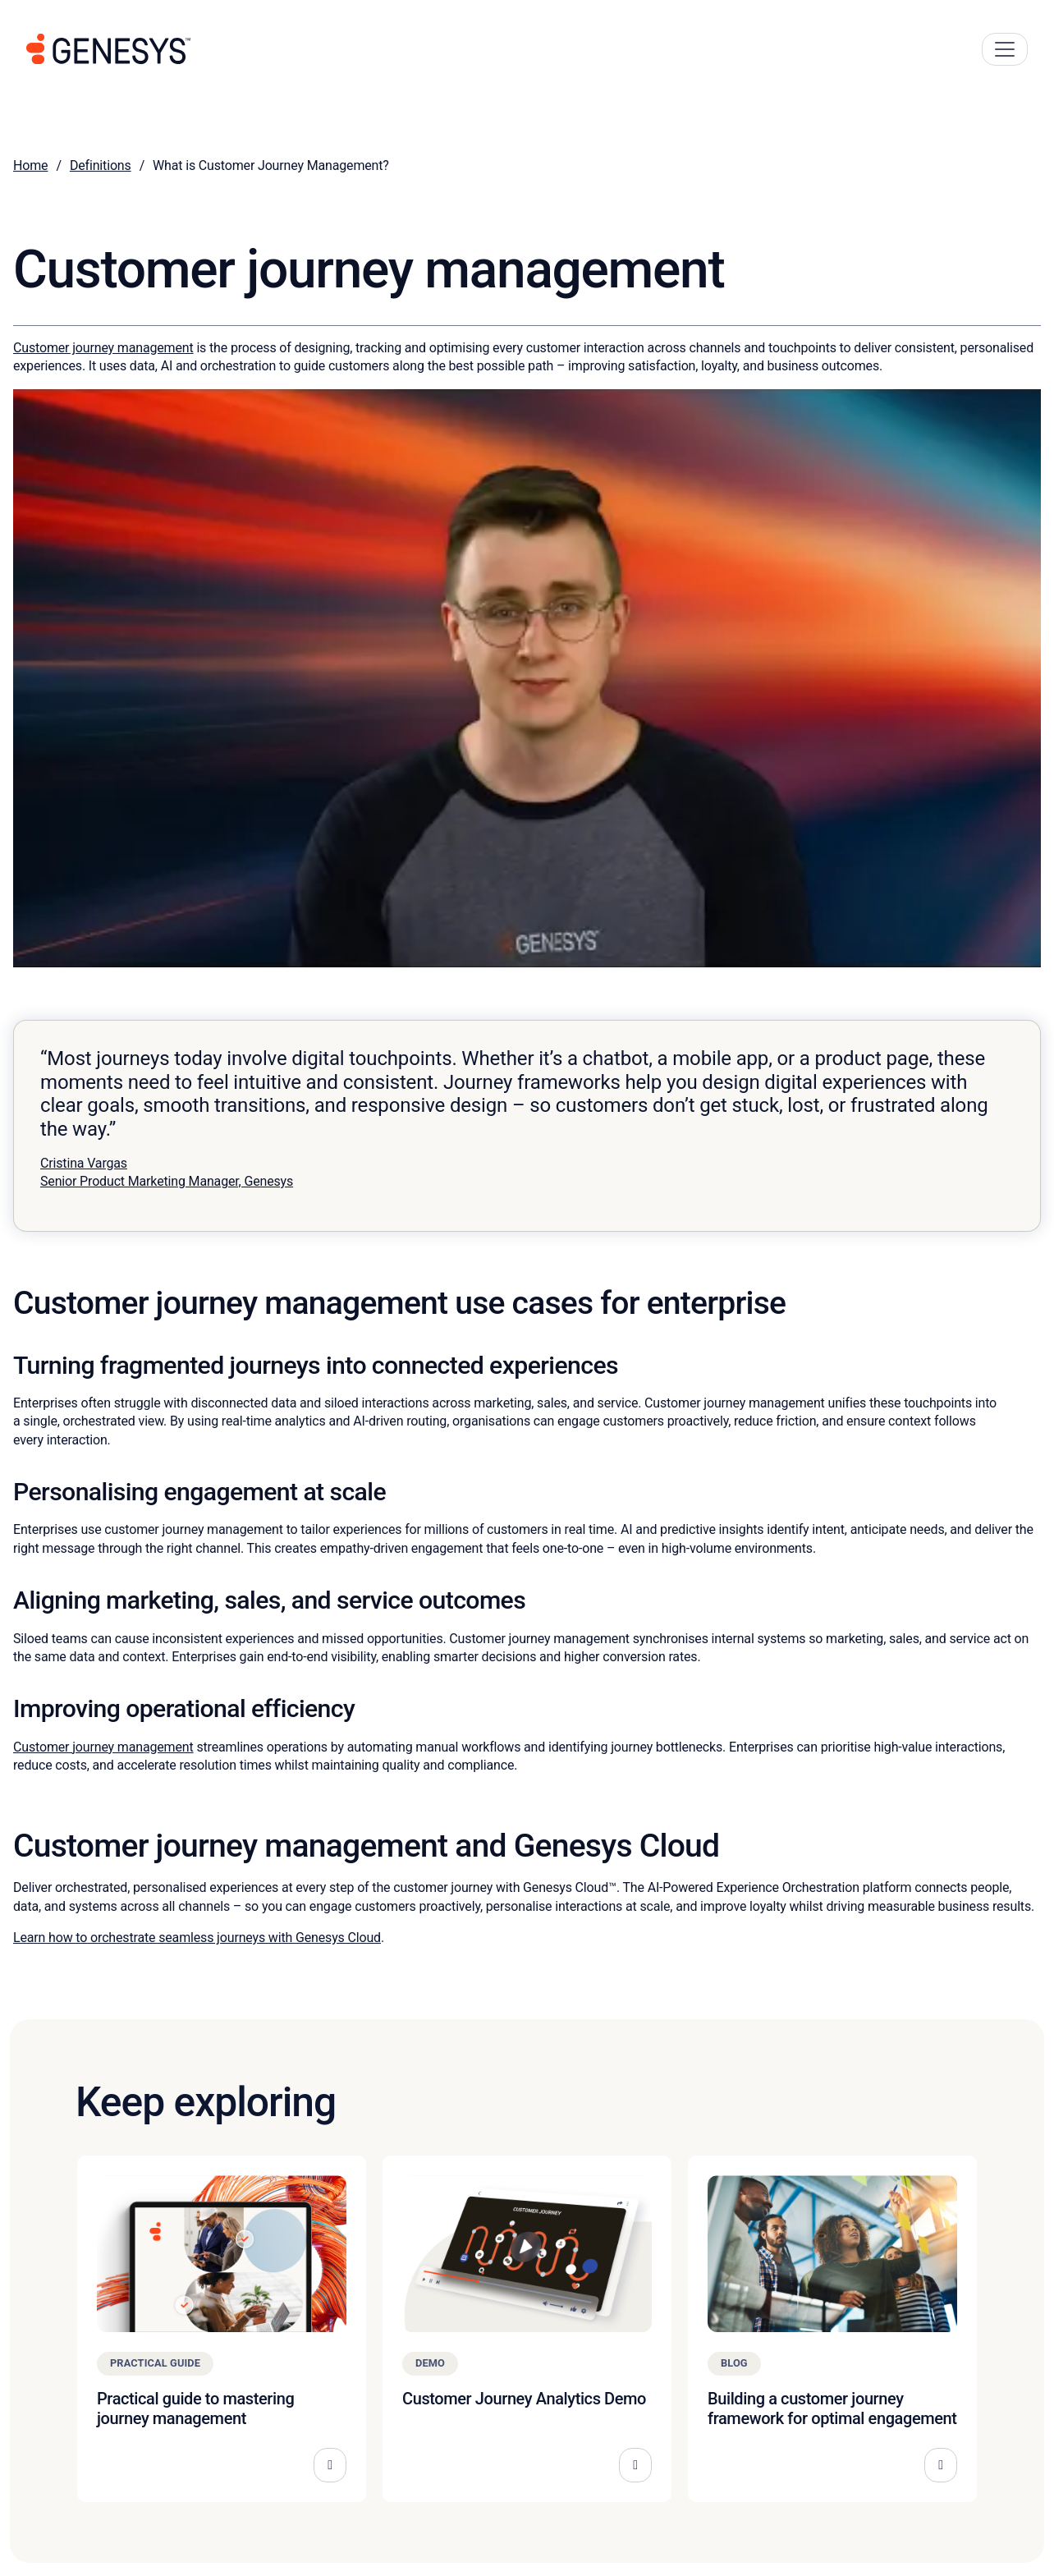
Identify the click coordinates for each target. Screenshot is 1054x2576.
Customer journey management (103, 348)
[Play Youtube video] (527, 678)
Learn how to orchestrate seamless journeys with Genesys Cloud (197, 1937)
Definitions (100, 165)
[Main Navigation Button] (1005, 49)
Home (30, 165)
